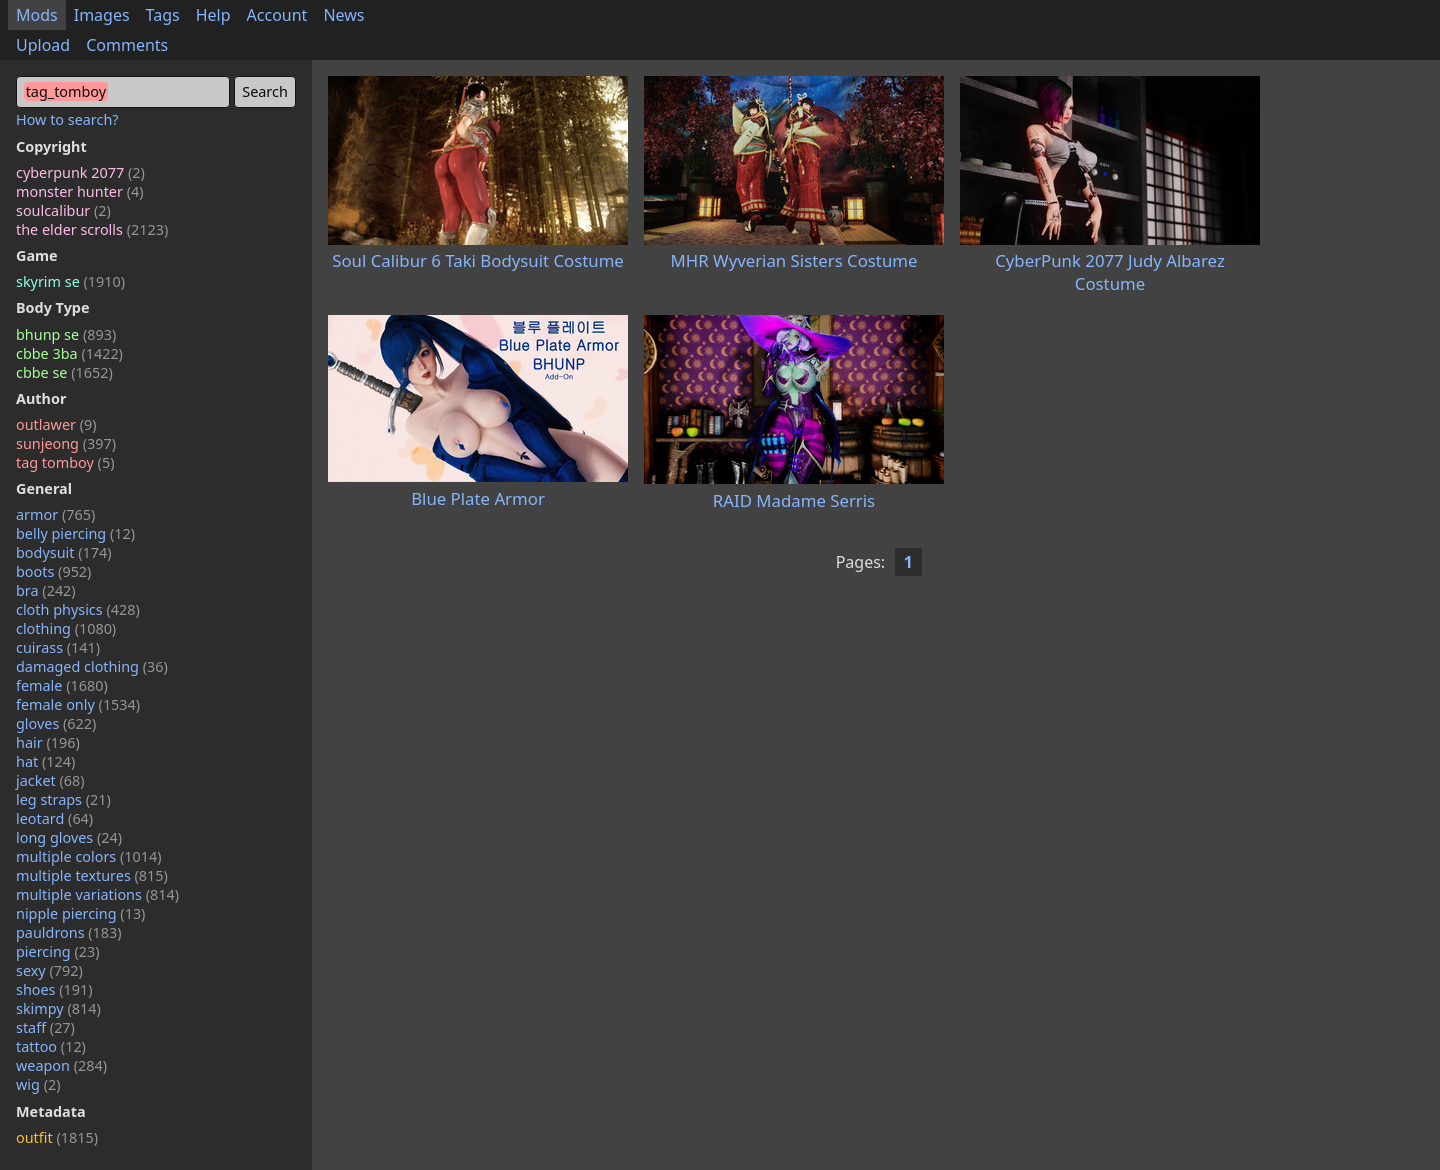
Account (277, 15)
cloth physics (78, 609)
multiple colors (89, 856)
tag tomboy (65, 462)
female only (78, 704)
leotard (54, 818)
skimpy (58, 1008)
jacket (50, 780)
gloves (56, 723)
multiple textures (92, 875)
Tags (163, 15)
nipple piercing (80, 913)
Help (213, 15)
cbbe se (64, 372)
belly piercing (75, 533)
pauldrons (69, 932)
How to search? (67, 119)
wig (38, 1084)
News (343, 15)
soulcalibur (63, 210)
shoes (54, 989)
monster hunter (80, 191)
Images (102, 15)
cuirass (58, 647)
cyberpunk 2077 (80, 172)
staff (45, 1027)
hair (48, 742)
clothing (66, 628)
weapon (61, 1065)
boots (53, 571)
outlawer (56, 424)
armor (55, 514)
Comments (127, 45)
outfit (57, 1137)
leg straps (63, 799)
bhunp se (66, 334)
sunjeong (66, 443)
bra (46, 590)
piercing (58, 951)
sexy (49, 970)
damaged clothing (92, 666)
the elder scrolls (92, 229)
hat (45, 761)
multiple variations (97, 894)
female (62, 685)
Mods (37, 15)
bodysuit (64, 552)
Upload (43, 45)
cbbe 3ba (69, 353)
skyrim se (70, 281)
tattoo (51, 1046)
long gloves (69, 837)
